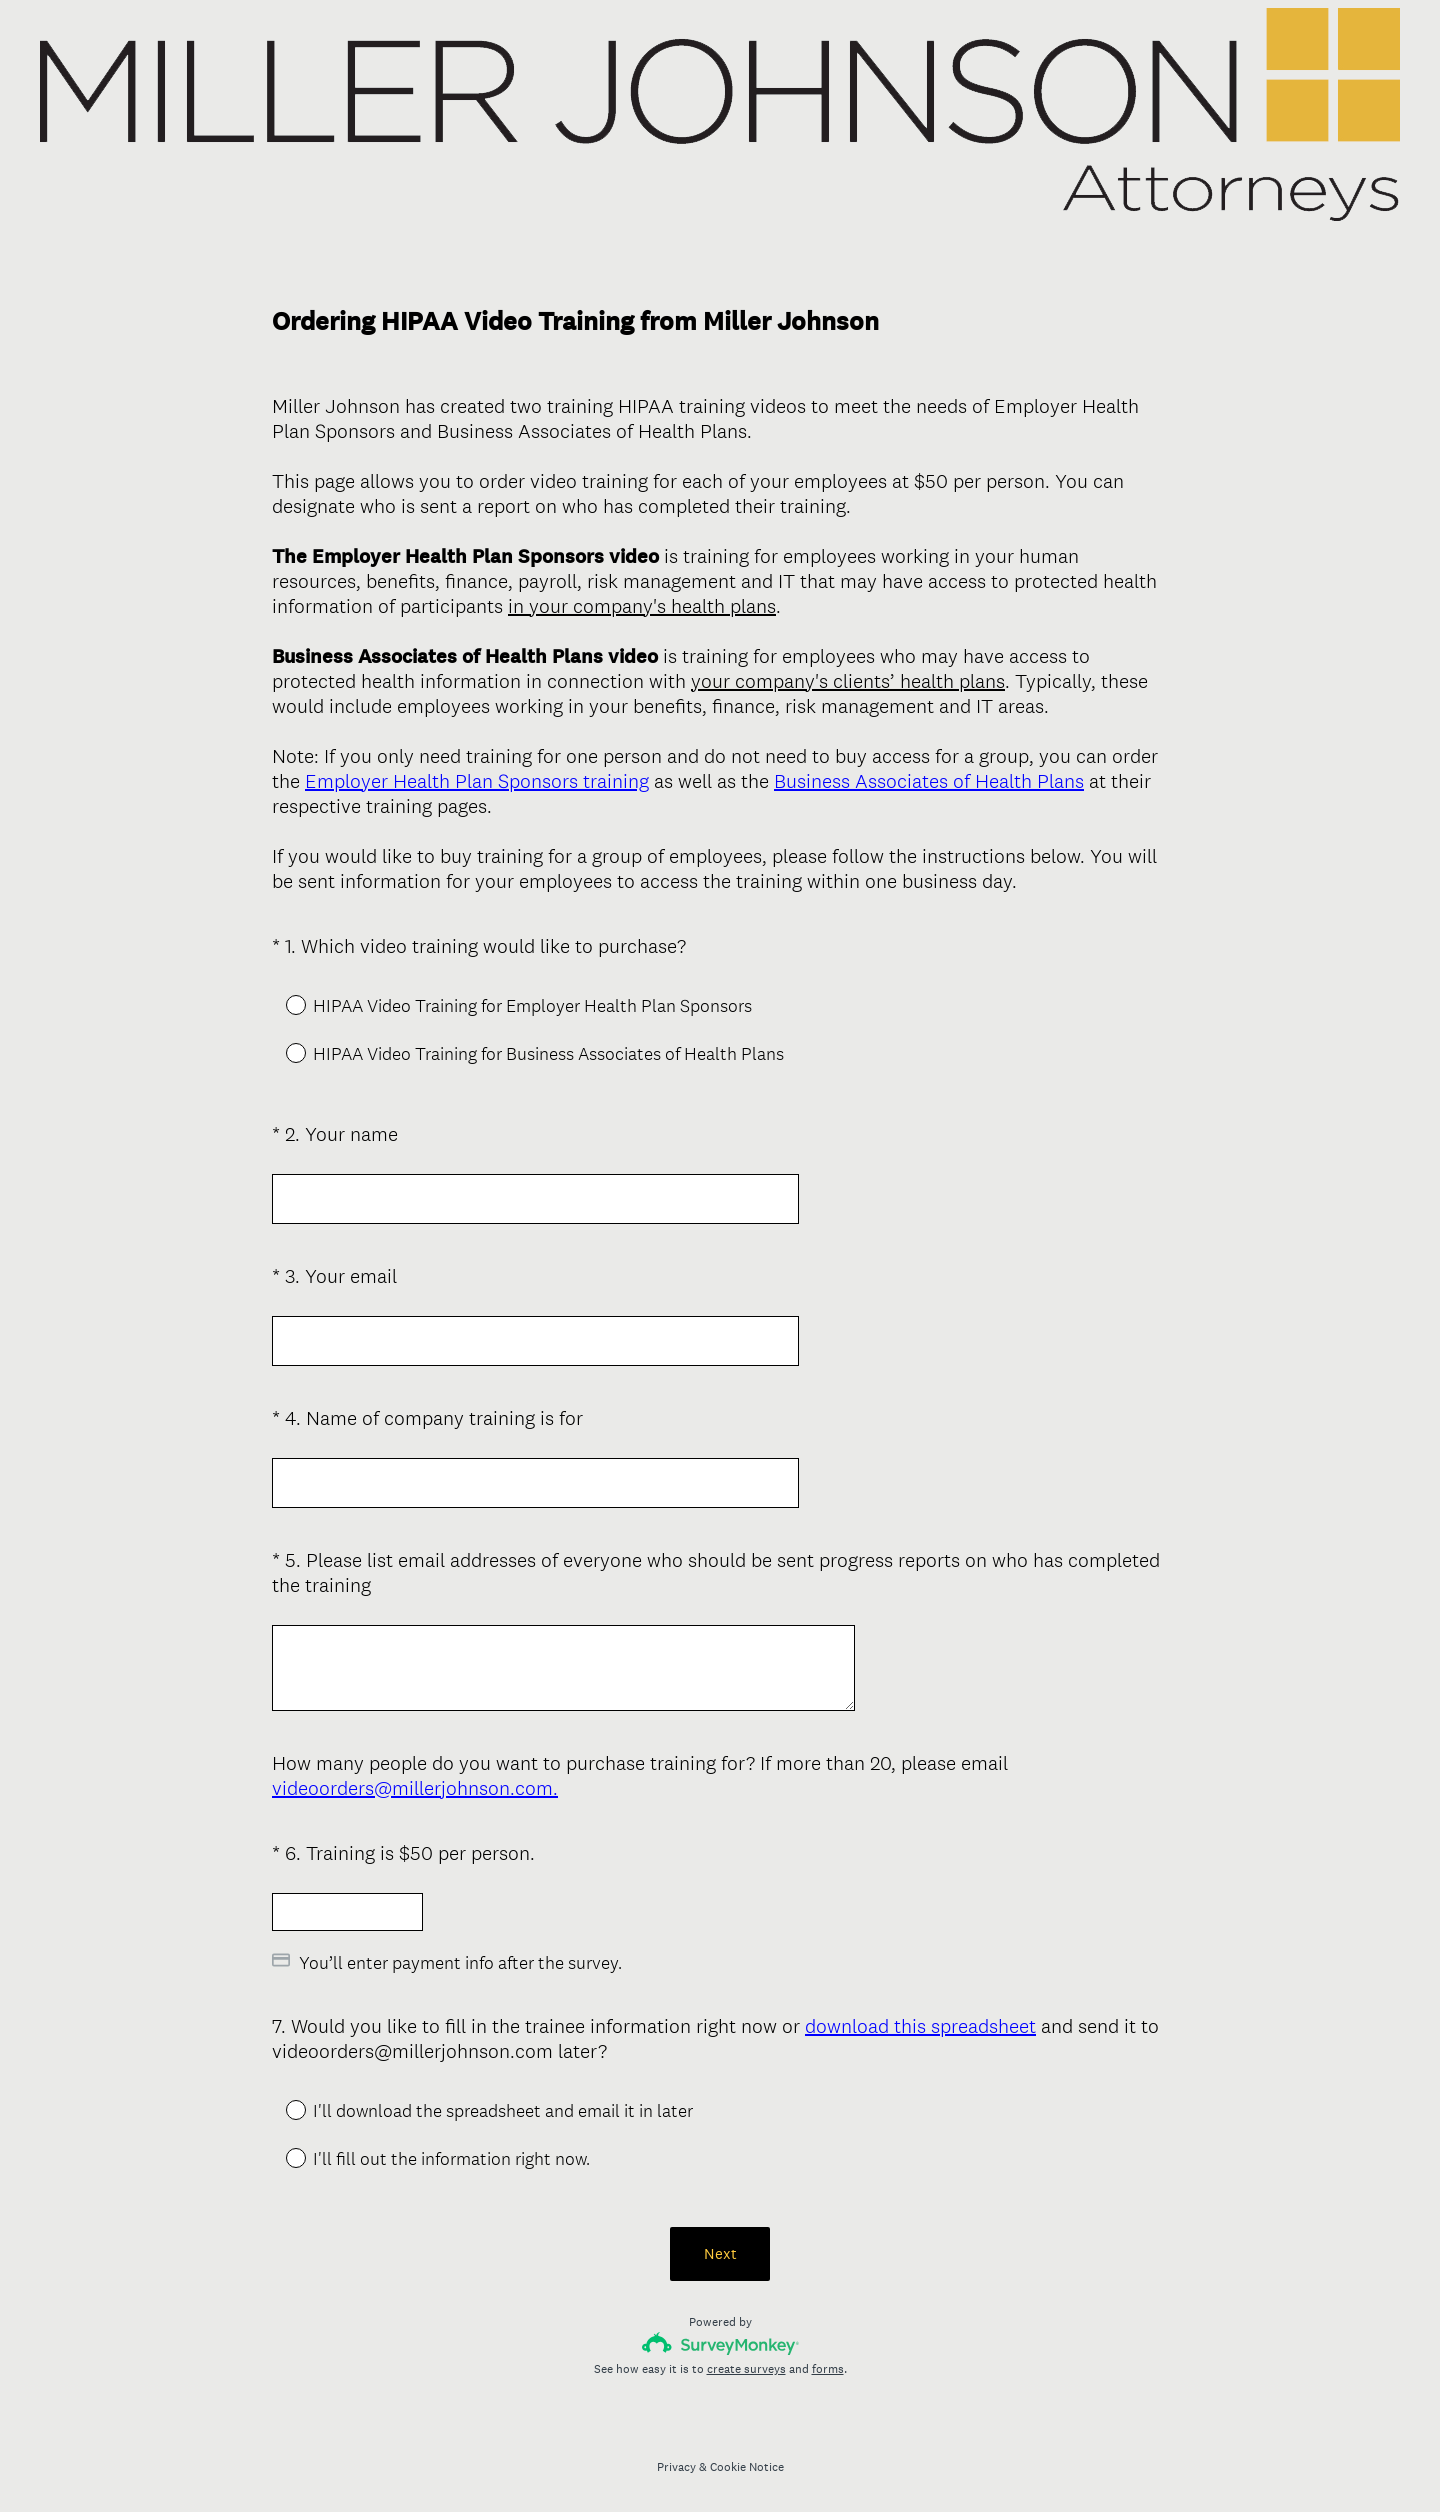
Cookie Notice (747, 2463)
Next (720, 2249)
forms (828, 2365)
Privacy (676, 2463)
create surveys (746, 2365)
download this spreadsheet (920, 2022)
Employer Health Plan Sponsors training (477, 781)
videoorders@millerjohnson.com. (415, 1788)
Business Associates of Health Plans (929, 781)
